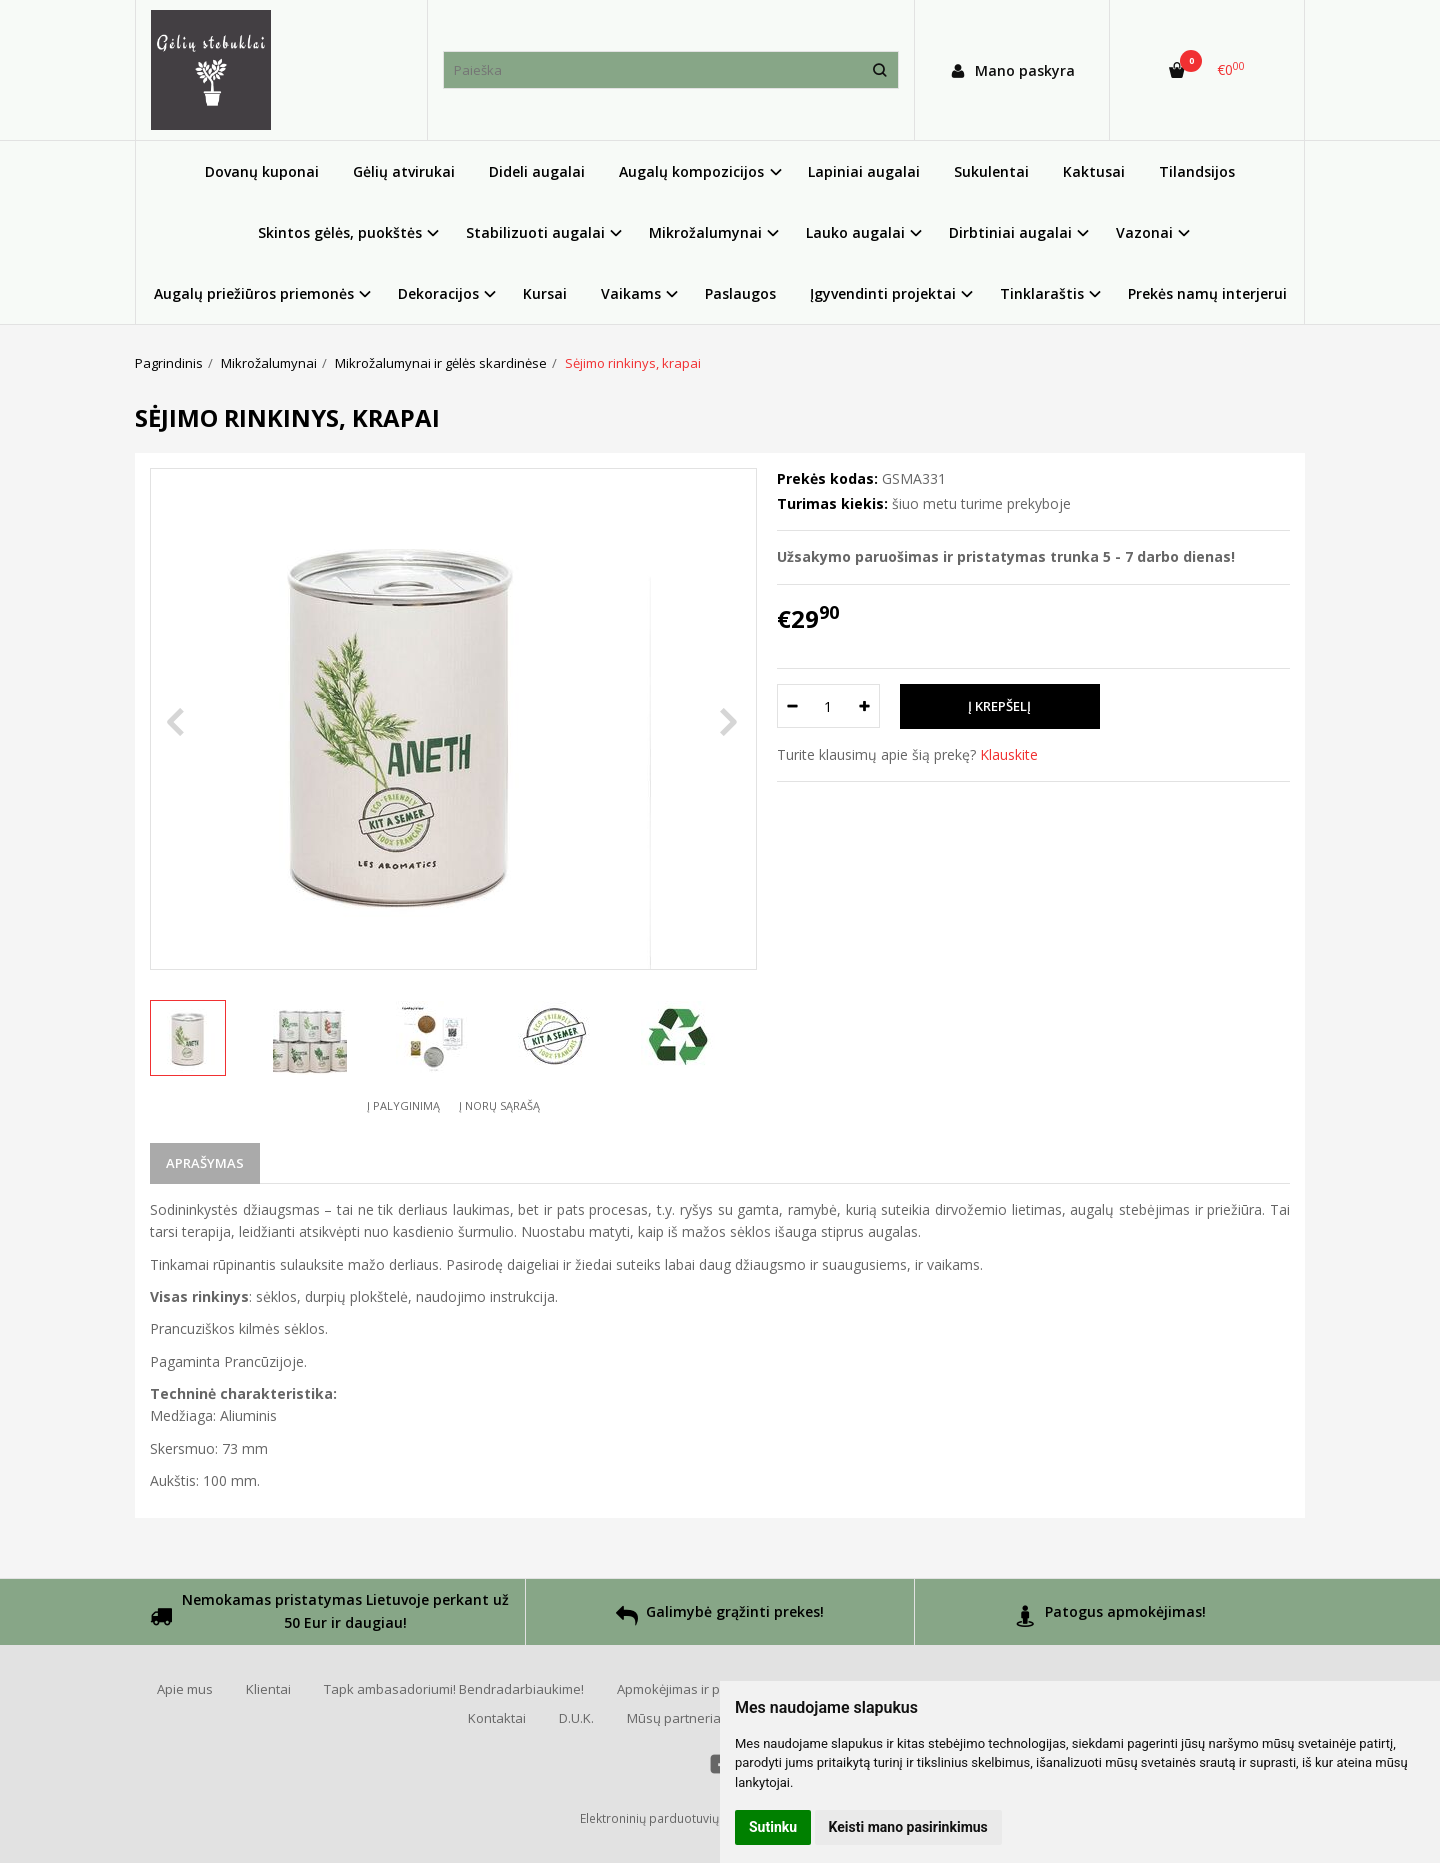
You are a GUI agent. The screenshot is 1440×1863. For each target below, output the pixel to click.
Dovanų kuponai (262, 171)
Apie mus (185, 1689)
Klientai (268, 1689)
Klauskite (1009, 754)
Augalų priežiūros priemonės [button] (254, 293)
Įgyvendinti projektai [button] (883, 293)
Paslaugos (740, 293)
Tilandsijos (1197, 171)
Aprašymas (205, 1163)
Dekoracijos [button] (438, 293)
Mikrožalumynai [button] (705, 232)
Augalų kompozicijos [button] (691, 171)
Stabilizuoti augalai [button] (535, 232)
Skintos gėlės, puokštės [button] (340, 232)
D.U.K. (576, 1718)
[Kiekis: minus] (791, 706)
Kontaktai (497, 1718)
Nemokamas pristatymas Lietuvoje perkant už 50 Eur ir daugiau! (329, 1613)
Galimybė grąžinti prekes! (720, 1618)
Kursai (545, 293)
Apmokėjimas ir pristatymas (700, 1689)
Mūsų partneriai (675, 1718)
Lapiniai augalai (864, 171)
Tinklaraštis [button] (1042, 293)
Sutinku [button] (773, 1827)
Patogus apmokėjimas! (1110, 1618)
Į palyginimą (403, 1105)
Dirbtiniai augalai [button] (1010, 232)
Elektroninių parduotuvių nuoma (671, 1818)
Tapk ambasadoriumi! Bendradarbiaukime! (454, 1689)
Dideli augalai (537, 171)
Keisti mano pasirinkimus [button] (908, 1827)
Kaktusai (1094, 171)
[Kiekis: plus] (865, 706)
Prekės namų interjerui (1207, 293)
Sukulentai (991, 171)
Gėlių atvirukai (404, 171)
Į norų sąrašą (499, 1105)
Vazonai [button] (1144, 232)
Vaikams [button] (631, 293)
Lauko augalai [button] (855, 232)
